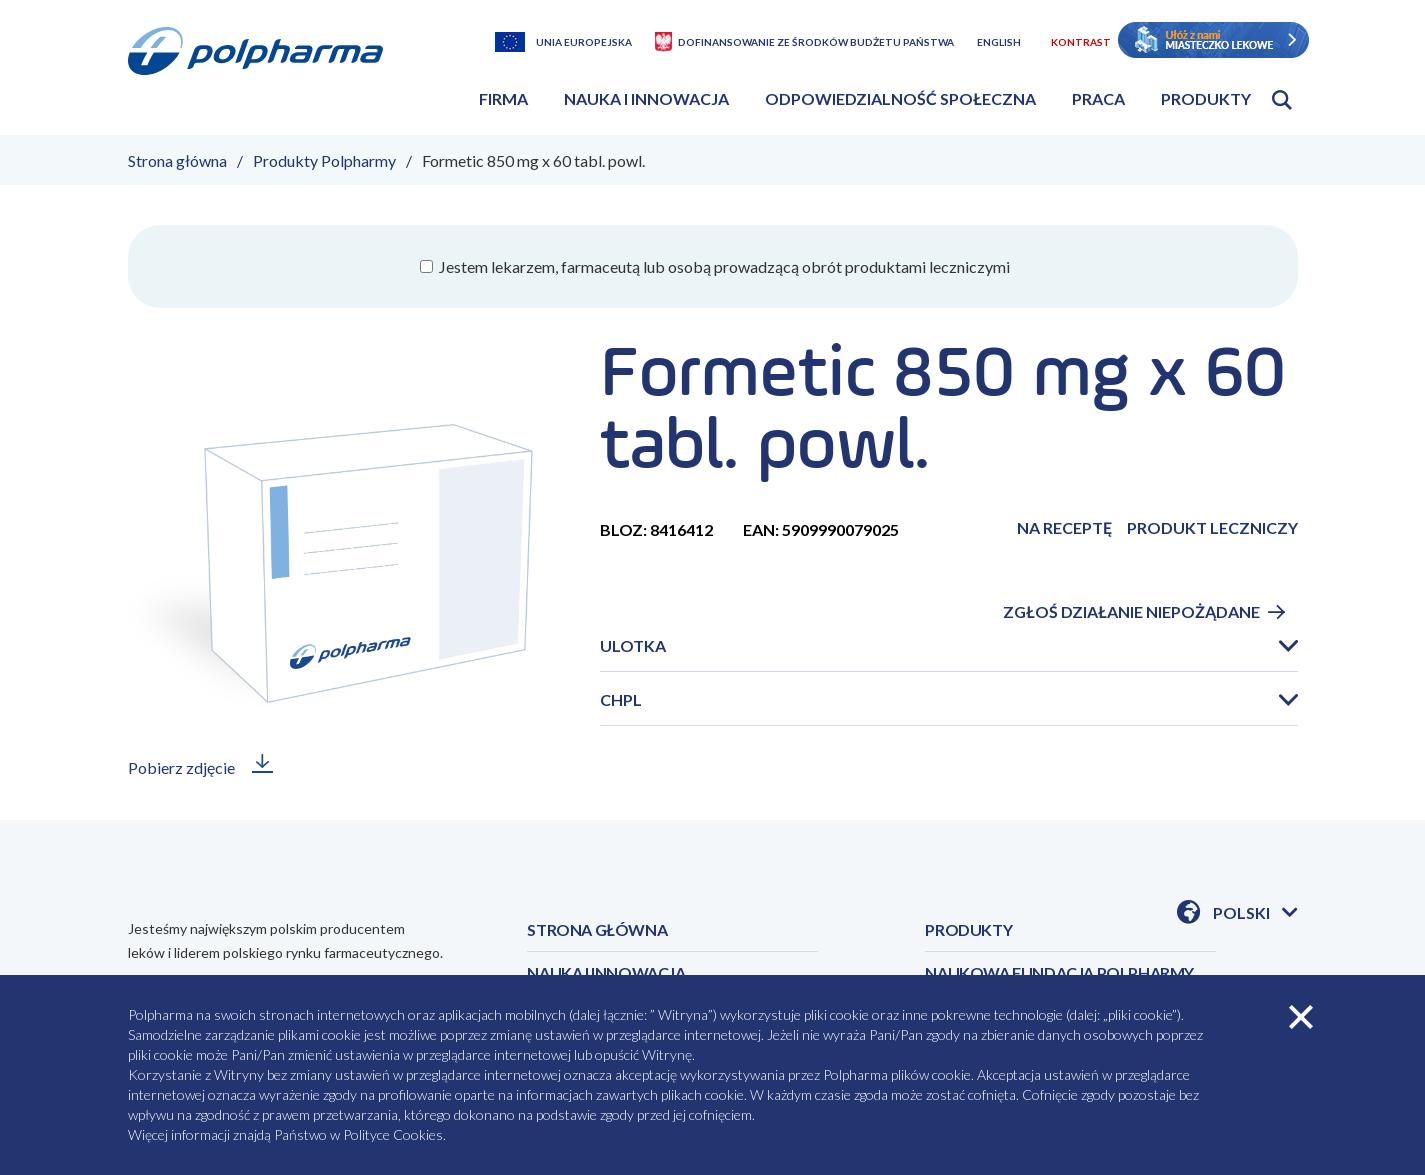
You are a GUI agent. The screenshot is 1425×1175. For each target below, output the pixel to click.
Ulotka (633, 645)
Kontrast (1081, 42)
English (999, 42)
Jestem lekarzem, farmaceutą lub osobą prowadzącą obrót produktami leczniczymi (723, 266)
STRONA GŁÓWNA (597, 929)
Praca (1098, 98)
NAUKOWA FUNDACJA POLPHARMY (1059, 972)
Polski (1255, 914)
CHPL (621, 699)
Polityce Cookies (393, 1134)
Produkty (1206, 98)
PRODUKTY (968, 929)
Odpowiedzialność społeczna (900, 98)
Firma (503, 98)
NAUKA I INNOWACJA (606, 972)
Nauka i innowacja (646, 98)
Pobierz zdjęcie (181, 767)
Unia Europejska (584, 42)
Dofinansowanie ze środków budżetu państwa (816, 42)
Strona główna (177, 160)
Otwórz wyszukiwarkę (1282, 100)
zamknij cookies (1301, 1017)
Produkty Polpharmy (324, 160)
